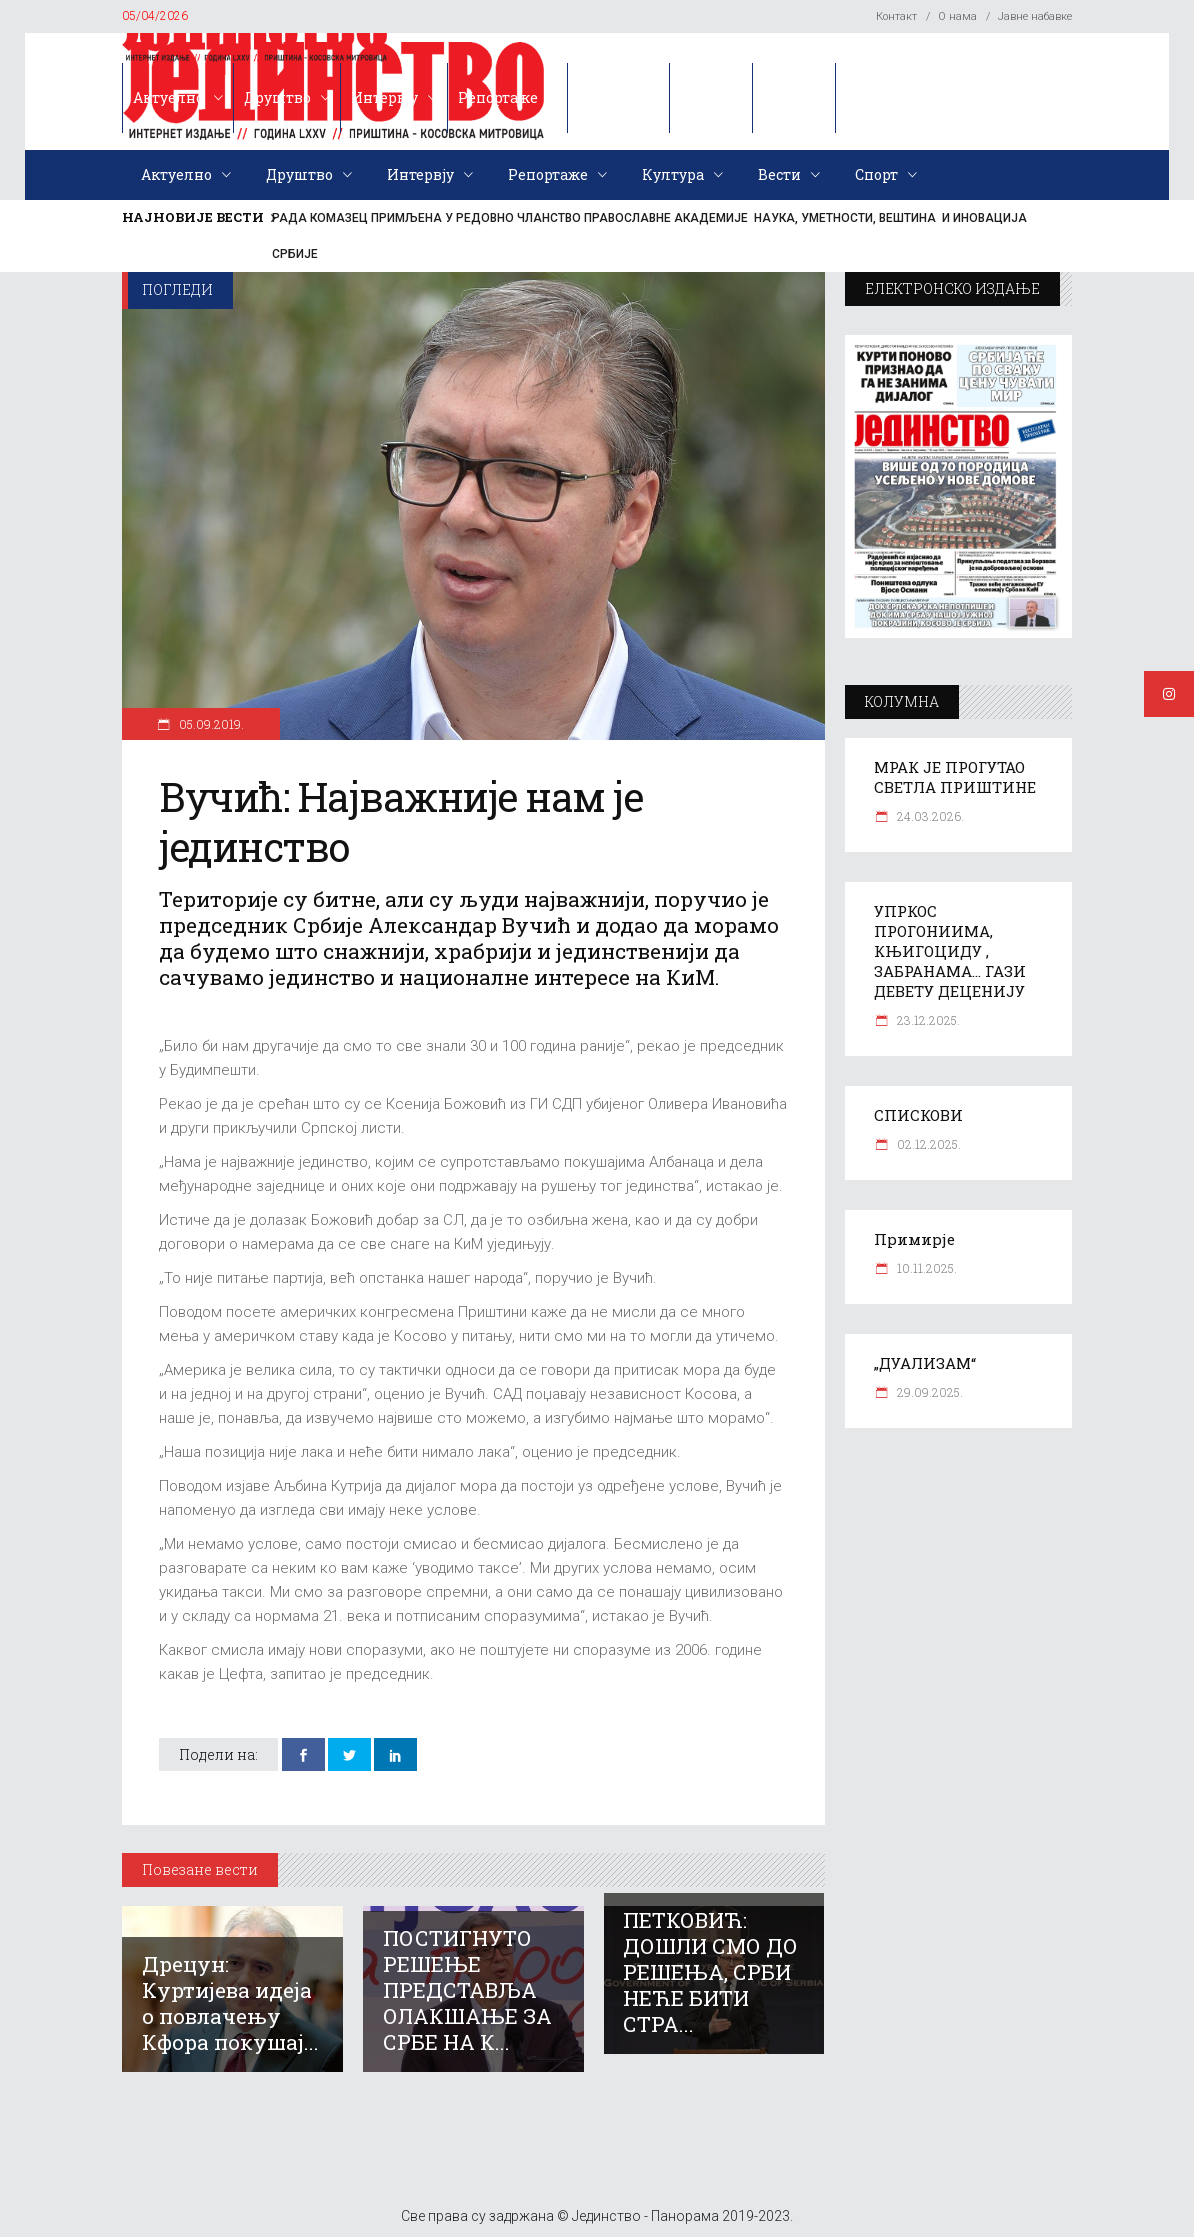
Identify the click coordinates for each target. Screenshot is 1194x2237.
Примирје (914, 1239)
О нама (957, 16)
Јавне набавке (1035, 16)
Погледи (177, 289)
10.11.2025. (925, 1268)
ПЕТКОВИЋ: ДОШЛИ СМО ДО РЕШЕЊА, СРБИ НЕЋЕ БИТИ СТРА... (710, 1972)
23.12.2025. (927, 1020)
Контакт (896, 16)
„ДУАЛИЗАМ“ (925, 1363)
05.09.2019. (210, 724)
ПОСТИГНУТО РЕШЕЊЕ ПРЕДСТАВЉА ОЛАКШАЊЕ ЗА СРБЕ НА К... (467, 1990)
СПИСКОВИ (918, 1115)
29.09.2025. (928, 1392)
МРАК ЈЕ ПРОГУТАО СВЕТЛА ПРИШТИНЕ (955, 777)
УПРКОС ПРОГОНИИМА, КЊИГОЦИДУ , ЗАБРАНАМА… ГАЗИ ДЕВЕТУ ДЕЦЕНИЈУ (950, 951)
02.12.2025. (927, 1144)
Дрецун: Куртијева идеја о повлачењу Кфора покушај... (230, 2003)
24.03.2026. (929, 816)
